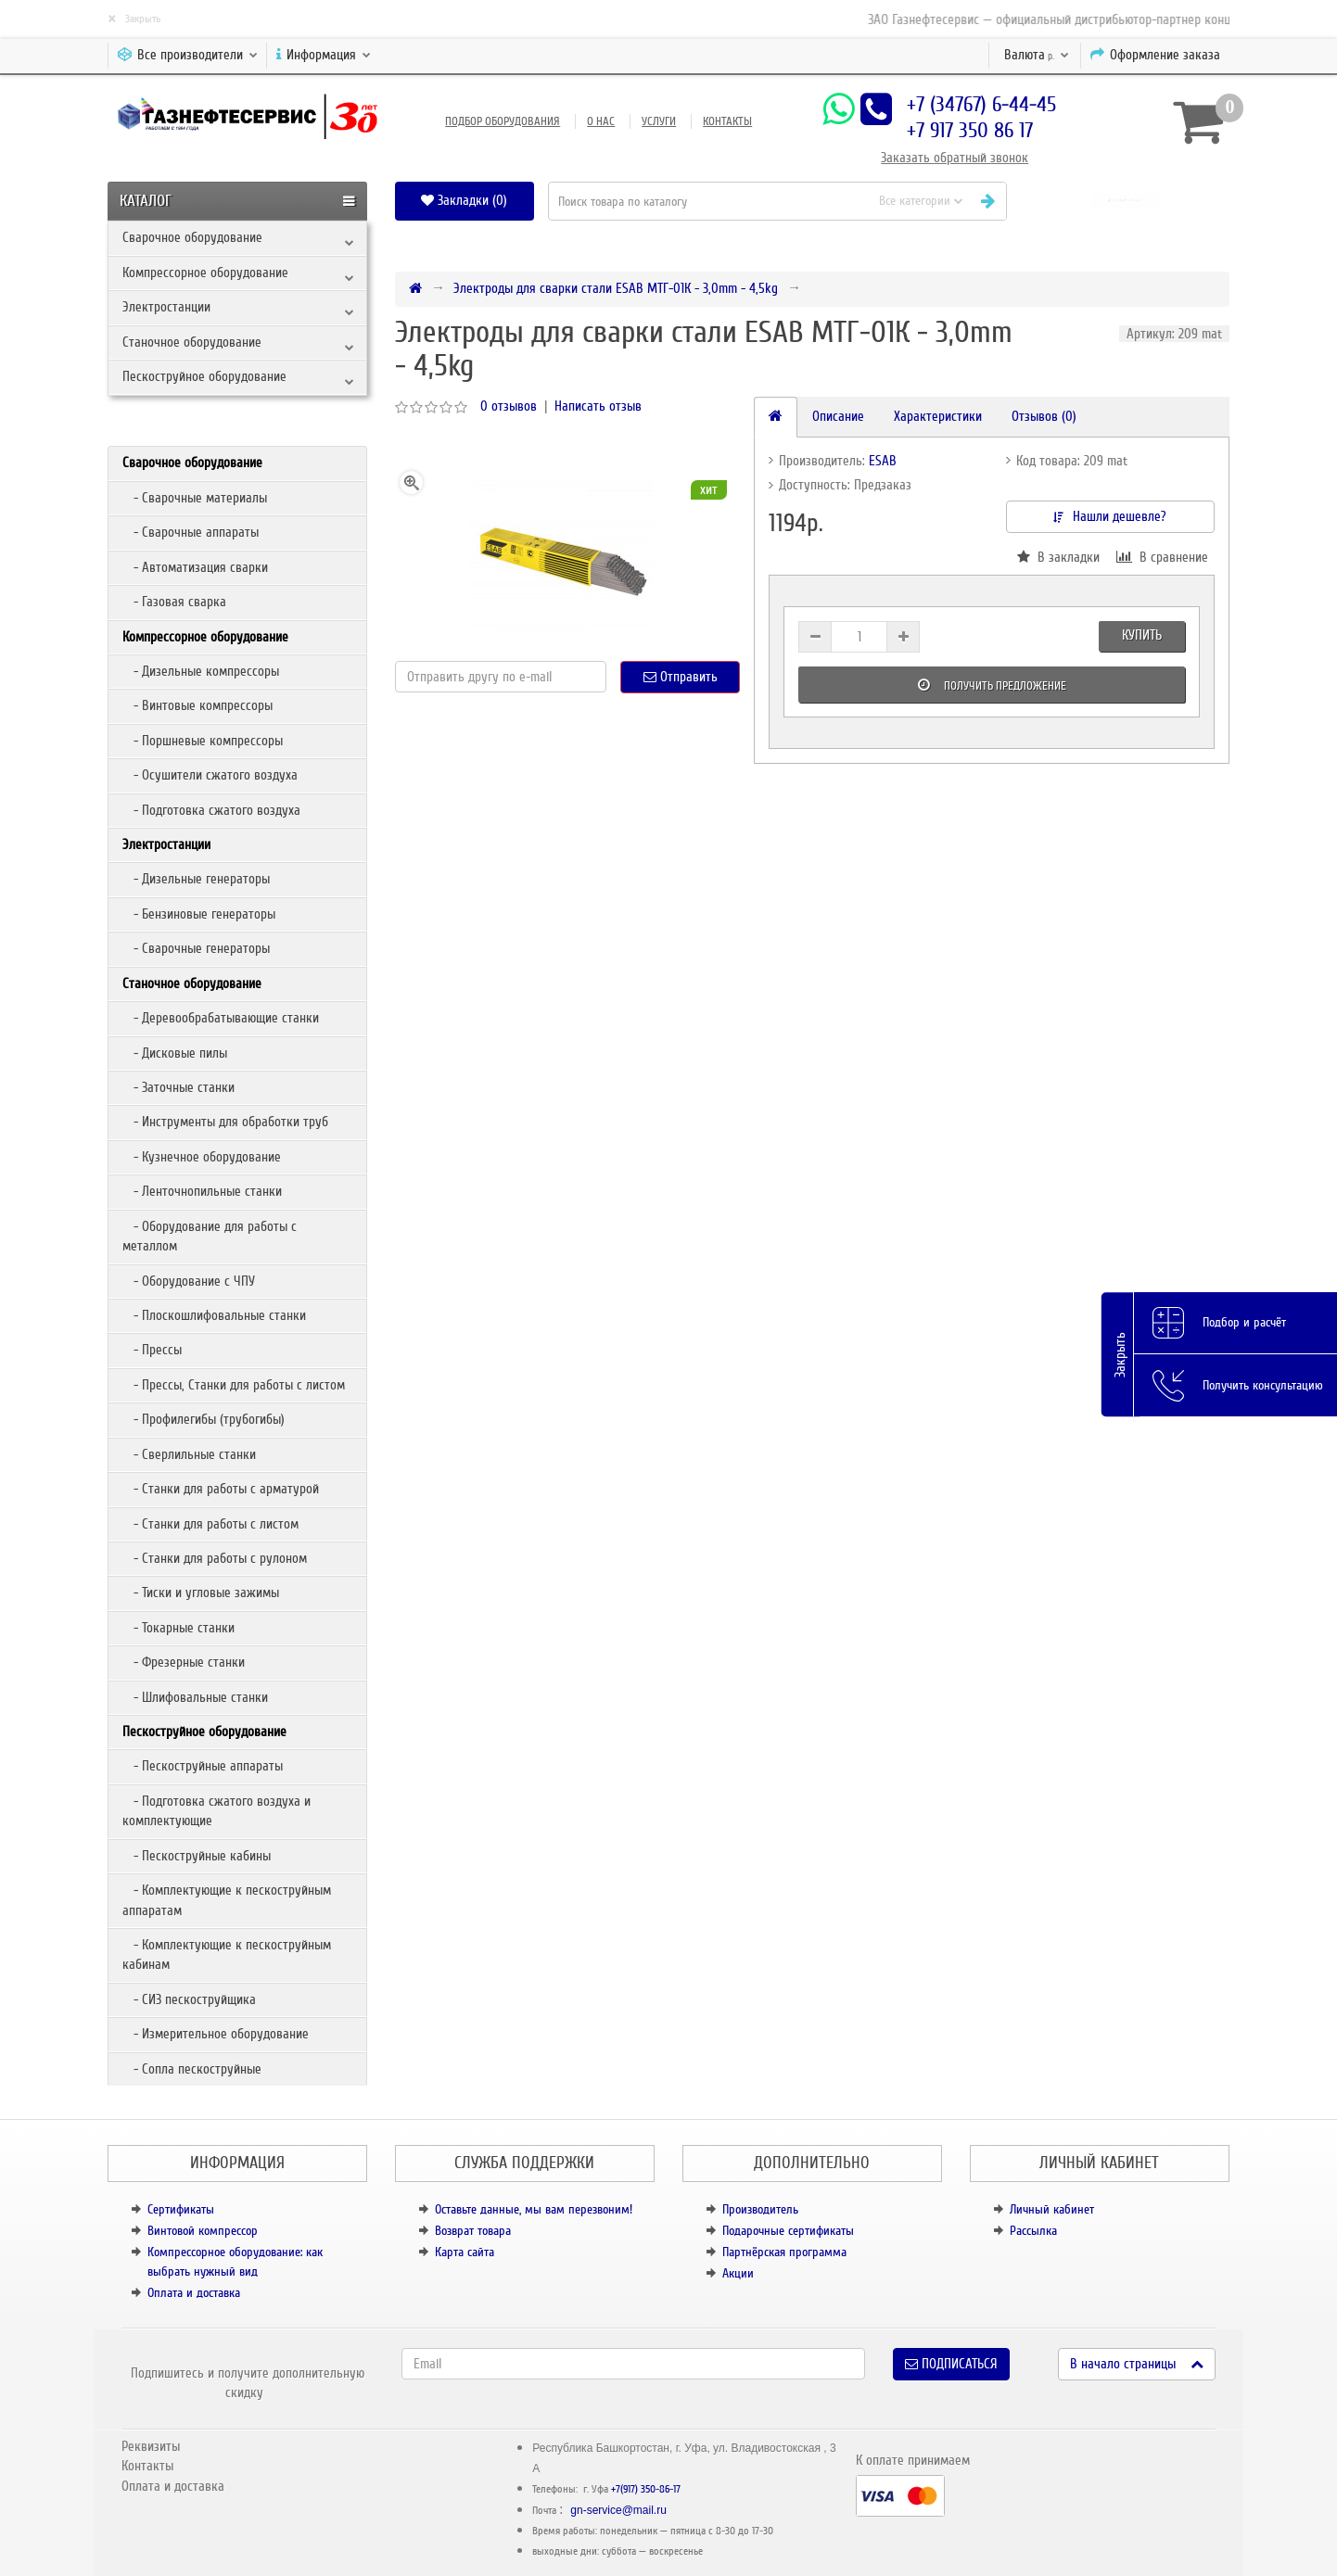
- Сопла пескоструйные (191, 2069)
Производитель (760, 2209)
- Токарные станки (178, 1627)
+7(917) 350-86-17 (646, 2489)
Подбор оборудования (502, 121)
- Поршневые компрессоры (202, 740)
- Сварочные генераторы (196, 948)
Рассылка (1033, 2231)
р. (1036, 54)
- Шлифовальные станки (195, 1697)
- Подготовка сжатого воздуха (211, 810)
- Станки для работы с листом (210, 1524)
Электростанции (166, 306)
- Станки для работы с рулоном (214, 1558)
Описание (838, 416)
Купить (1142, 635)
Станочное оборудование (191, 342)
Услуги (659, 121)
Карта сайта (464, 2252)
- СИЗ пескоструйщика (189, 1999)
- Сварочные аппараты (190, 532)
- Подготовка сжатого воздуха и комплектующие (216, 1811)
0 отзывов (508, 406)
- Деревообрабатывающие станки (220, 1017)
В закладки (1058, 557)
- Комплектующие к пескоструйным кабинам (226, 1954)
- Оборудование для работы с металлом (209, 1236)
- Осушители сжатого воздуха (210, 775)
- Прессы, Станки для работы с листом (233, 1385)
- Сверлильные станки (189, 1454)
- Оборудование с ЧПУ (188, 1281)
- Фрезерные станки (183, 1662)
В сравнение (1162, 557)
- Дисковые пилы (174, 1053)
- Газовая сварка (174, 601)
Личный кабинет (1052, 2209)
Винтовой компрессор (202, 2231)
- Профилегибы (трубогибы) (203, 1419)
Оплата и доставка (193, 2293)
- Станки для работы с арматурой (220, 1488)
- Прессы (152, 1349)
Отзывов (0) (1044, 416)
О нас (601, 121)
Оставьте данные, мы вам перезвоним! (533, 2209)
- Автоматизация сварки (195, 567)
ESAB (883, 460)
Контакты (727, 121)
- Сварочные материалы (194, 497)
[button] (1125, 201)
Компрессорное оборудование (205, 272)
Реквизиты (150, 2446)
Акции (738, 2273)
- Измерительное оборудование (215, 2033)
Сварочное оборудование (192, 237)
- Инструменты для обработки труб (225, 1121)
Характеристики (938, 416)
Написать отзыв (598, 406)
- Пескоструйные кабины (196, 1855)
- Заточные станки (178, 1087)
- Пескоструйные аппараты (202, 1766)
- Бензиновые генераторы (198, 914)
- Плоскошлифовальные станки (214, 1315)
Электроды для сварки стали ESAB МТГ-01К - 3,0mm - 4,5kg (615, 288)
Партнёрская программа (784, 2252)
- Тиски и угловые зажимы (200, 1592)
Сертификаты (180, 2209)
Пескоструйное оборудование (204, 376)
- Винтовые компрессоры (197, 705)
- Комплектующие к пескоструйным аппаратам (226, 1900)
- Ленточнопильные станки (202, 1191)
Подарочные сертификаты (788, 2231)
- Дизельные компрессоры (200, 671)
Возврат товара (473, 2231)
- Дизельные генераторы (196, 878)
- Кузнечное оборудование (201, 1156)
